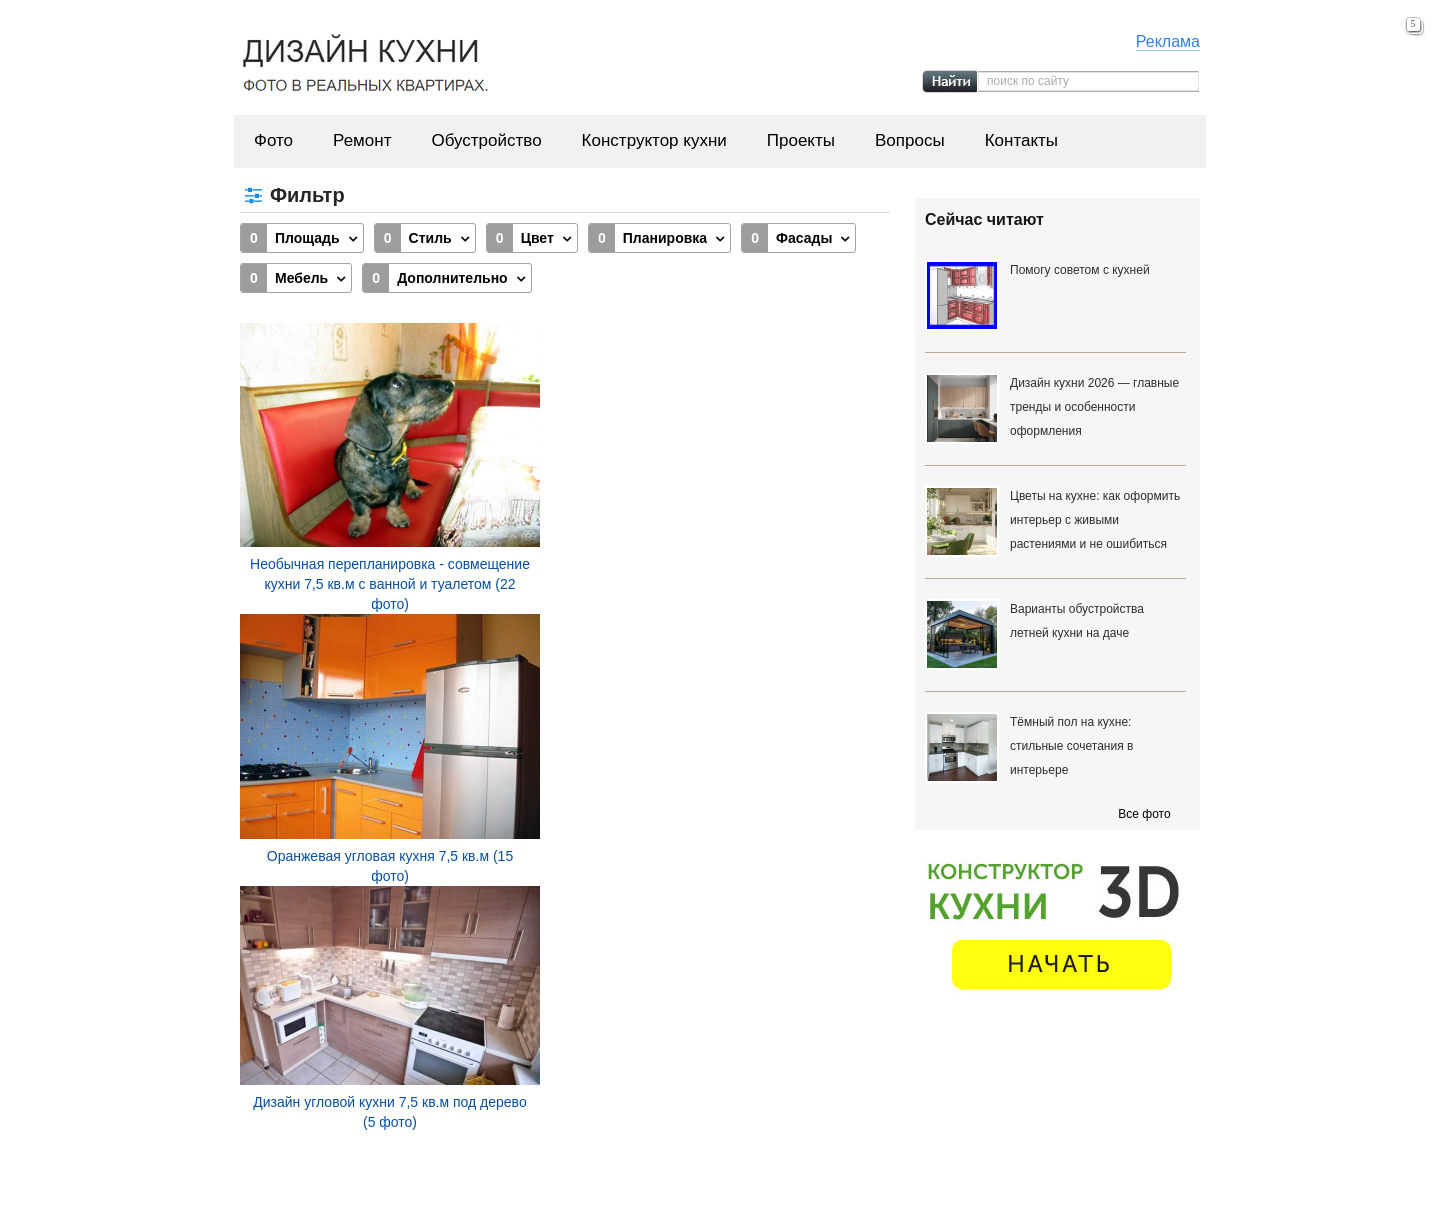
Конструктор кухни (654, 140)
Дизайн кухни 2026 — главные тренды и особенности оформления (1094, 407)
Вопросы (910, 140)
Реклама (1168, 41)
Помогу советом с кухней (1080, 270)
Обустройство (486, 140)
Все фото (1144, 814)
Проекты (801, 140)
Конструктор (779, 1186)
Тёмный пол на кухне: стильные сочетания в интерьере (1071, 746)
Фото (273, 140)
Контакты (1021, 140)
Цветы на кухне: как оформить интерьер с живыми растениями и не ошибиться (1095, 520)
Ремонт (362, 140)
